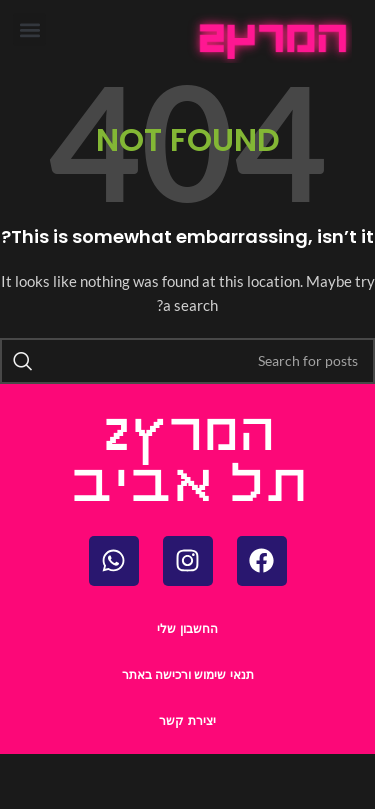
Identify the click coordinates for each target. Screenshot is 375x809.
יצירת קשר (187, 721)
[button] (29, 29)
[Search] (187, 361)
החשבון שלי (187, 629)
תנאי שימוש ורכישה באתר (188, 675)
